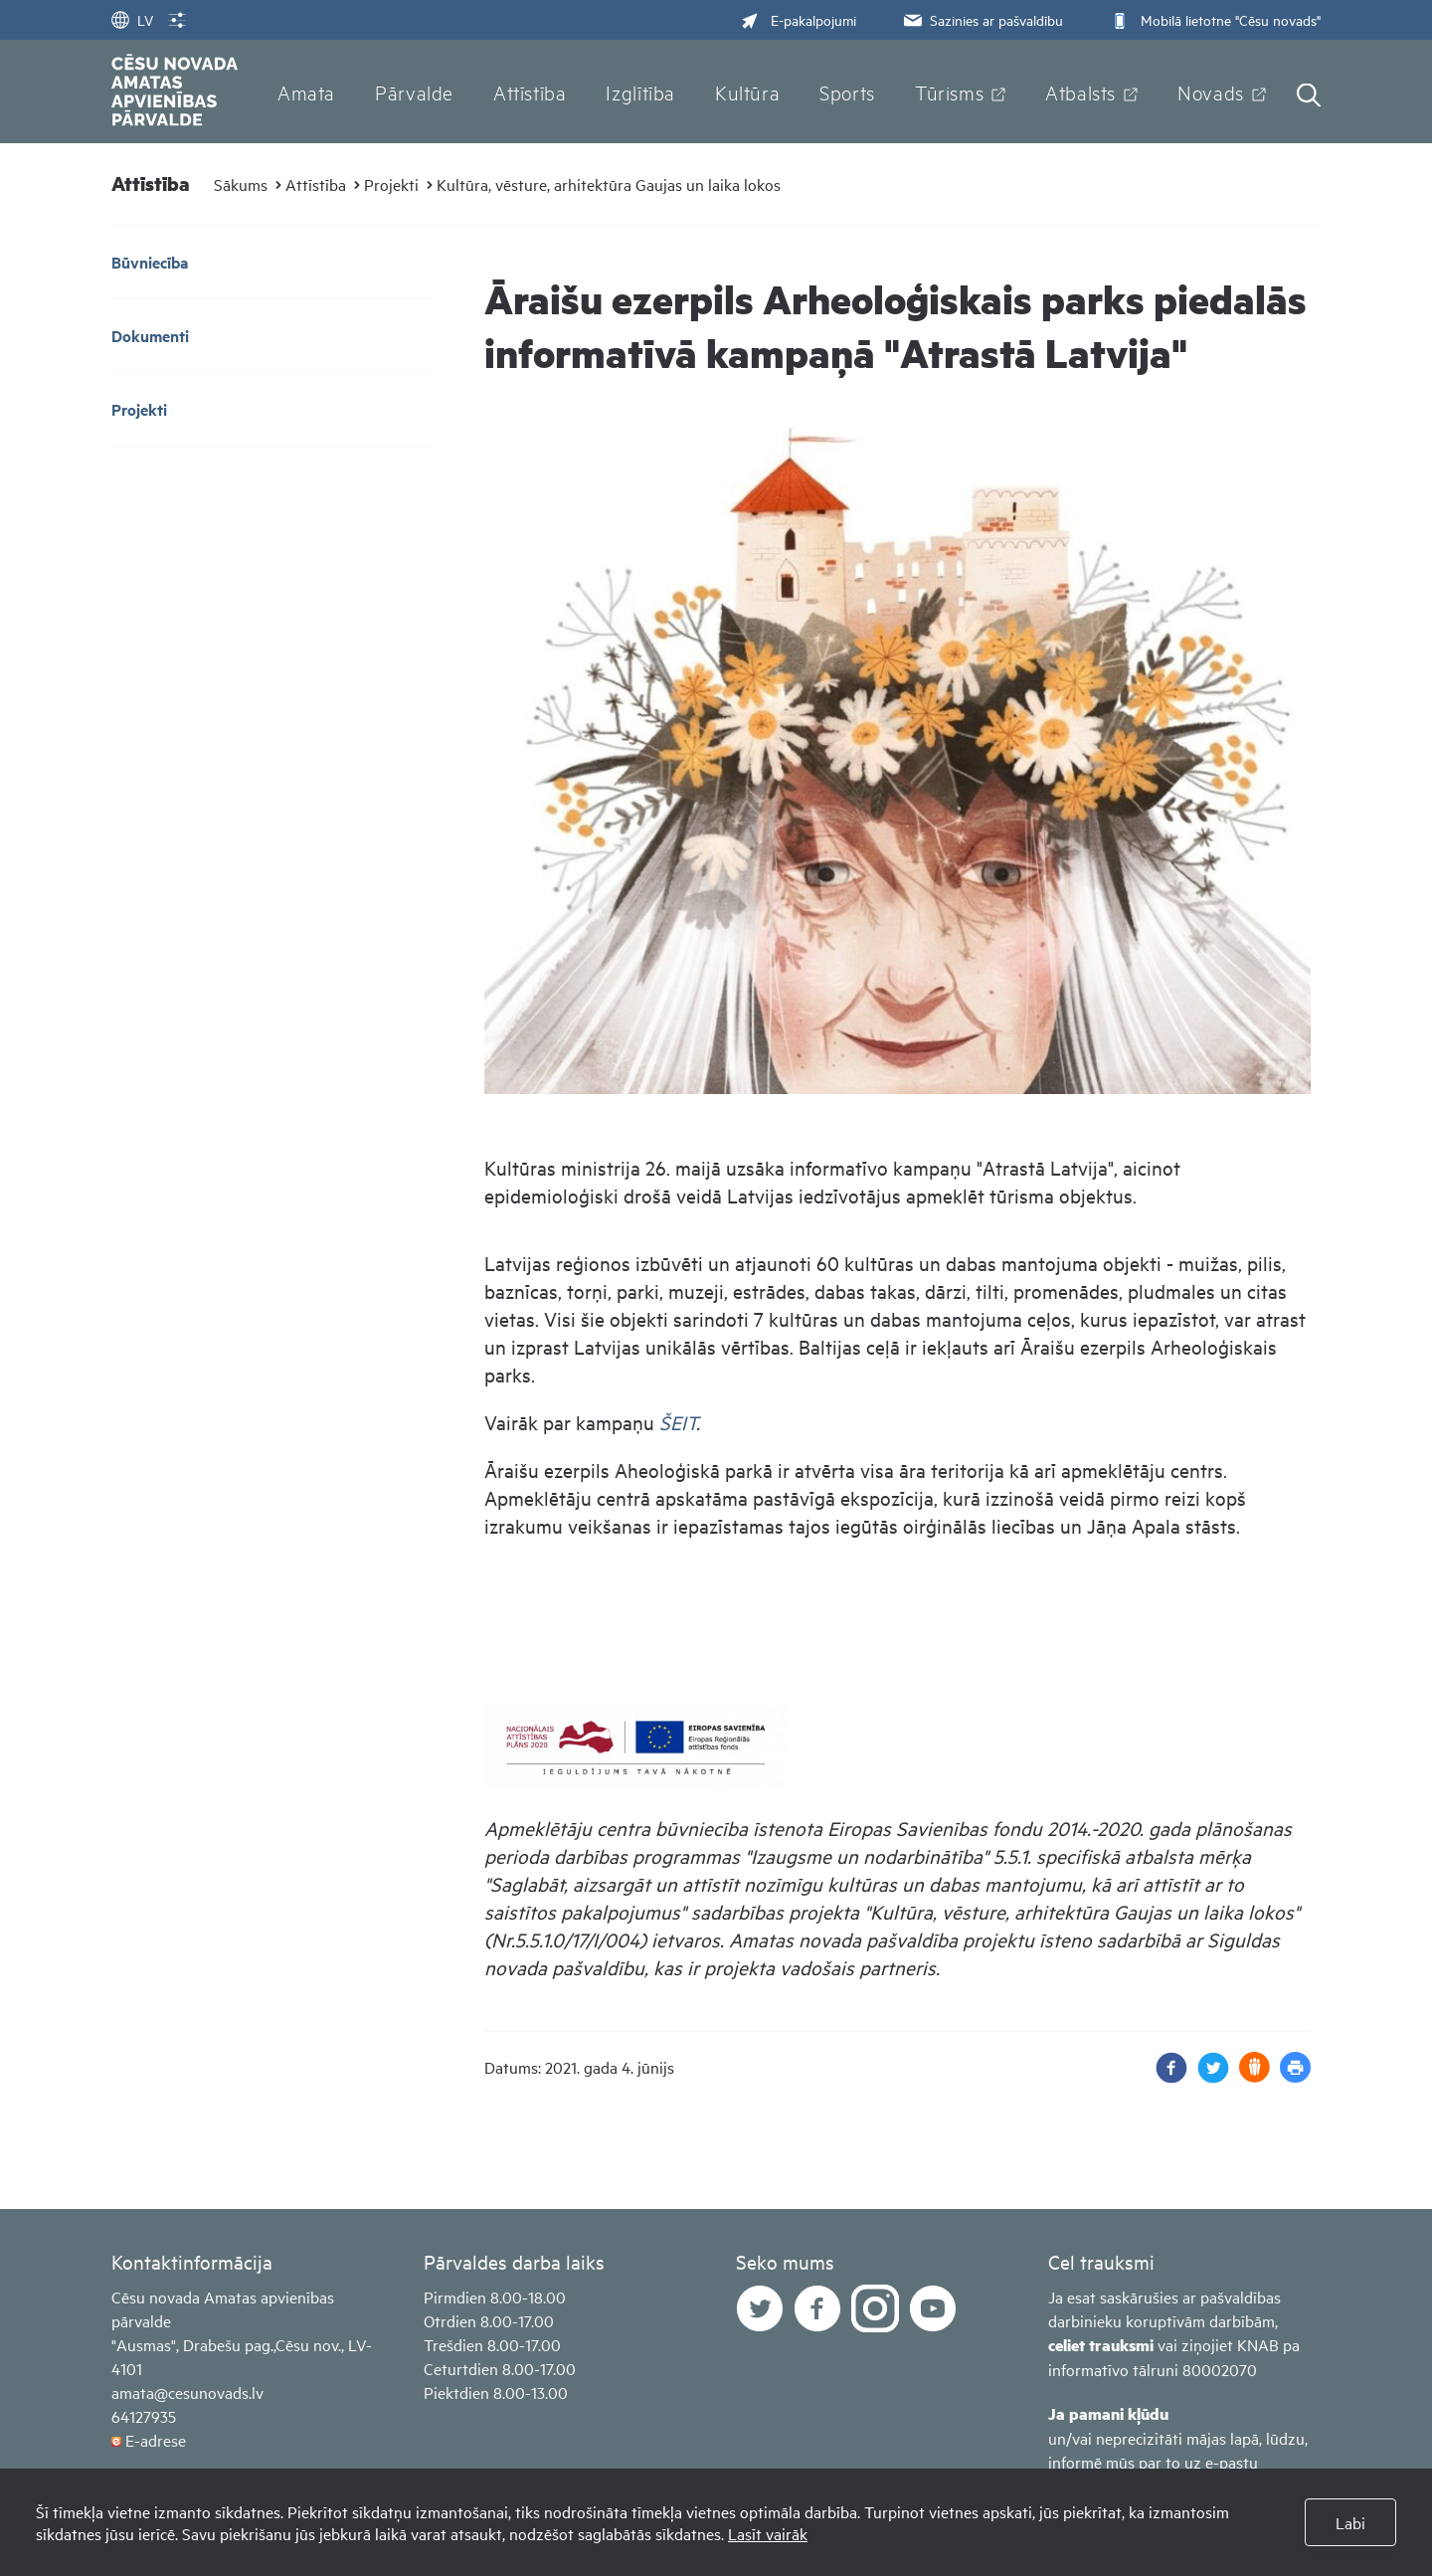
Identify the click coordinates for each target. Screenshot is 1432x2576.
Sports (847, 91)
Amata (306, 91)
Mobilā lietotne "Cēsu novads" (1214, 19)
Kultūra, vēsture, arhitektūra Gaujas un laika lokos (609, 184)
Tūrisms (949, 91)
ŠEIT (677, 1421)
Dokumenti (150, 335)
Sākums (241, 184)
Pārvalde (414, 91)
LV (132, 19)
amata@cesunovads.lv (187, 2392)
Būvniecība (149, 262)
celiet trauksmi (1101, 2344)
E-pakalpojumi (798, 19)
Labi (1350, 2522)
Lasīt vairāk (767, 2533)
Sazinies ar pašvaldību (981, 19)
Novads (1210, 91)
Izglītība (640, 91)
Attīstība (530, 91)
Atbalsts (1080, 91)
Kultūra (747, 91)
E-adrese (155, 2440)
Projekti (391, 184)
